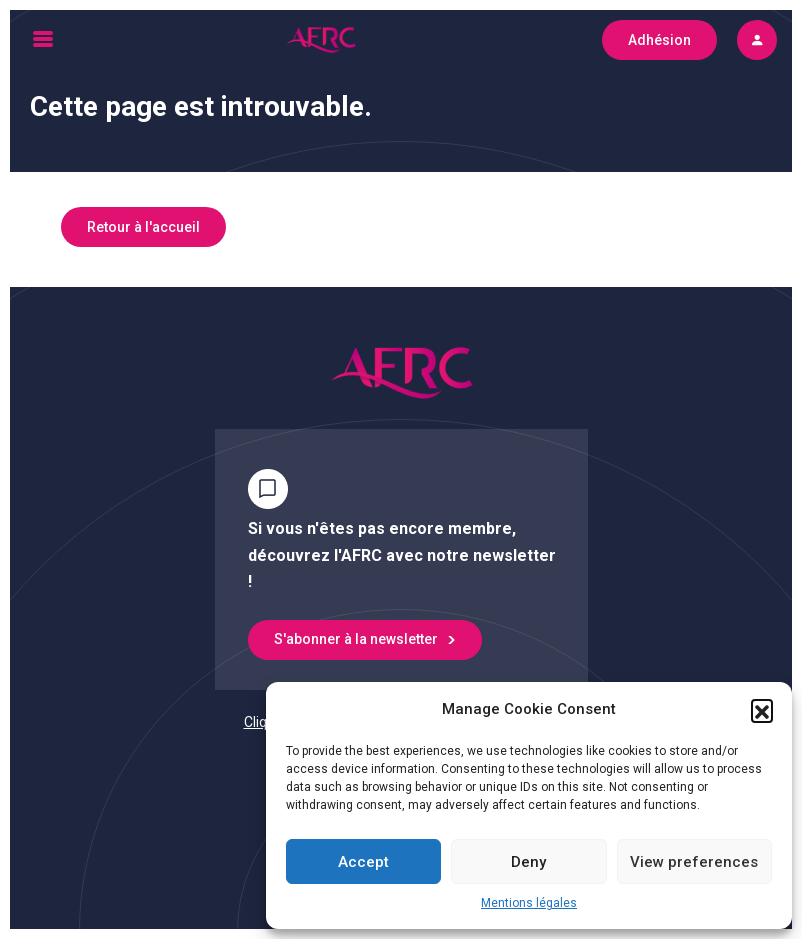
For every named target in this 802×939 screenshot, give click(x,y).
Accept (363, 862)
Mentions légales (529, 903)
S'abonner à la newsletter (356, 639)
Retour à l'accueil (143, 227)
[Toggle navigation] (42, 40)
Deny (528, 862)
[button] (762, 710)
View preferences (694, 862)
